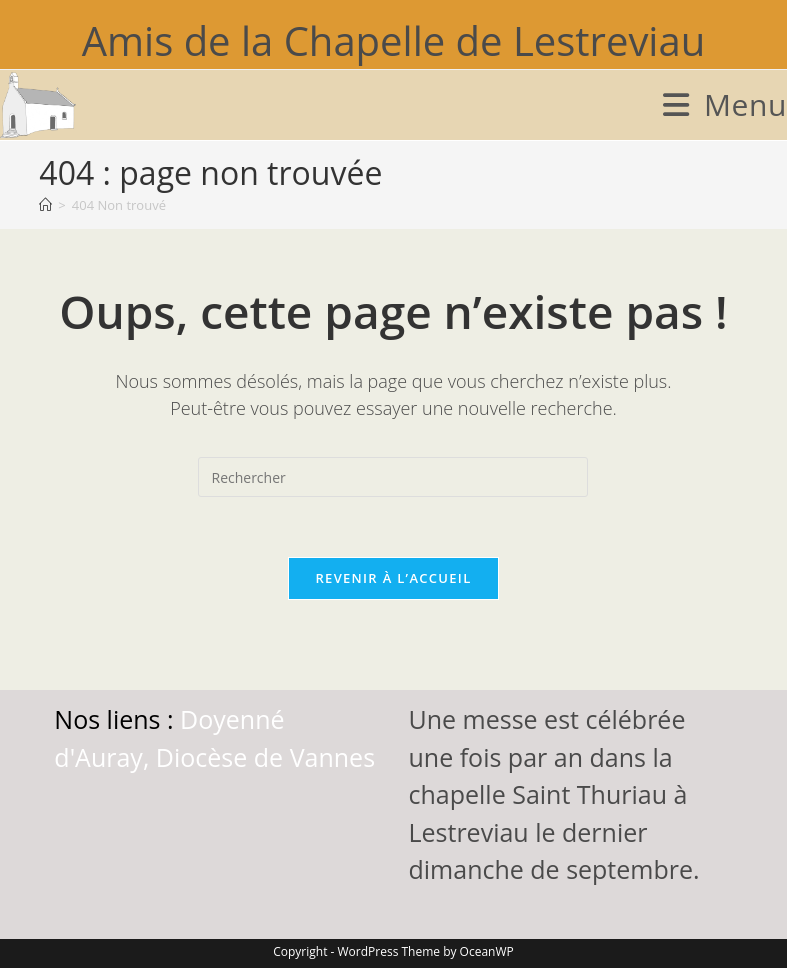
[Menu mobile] (725, 104)
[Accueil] (45, 205)
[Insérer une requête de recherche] (393, 477)
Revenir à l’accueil (393, 578)
